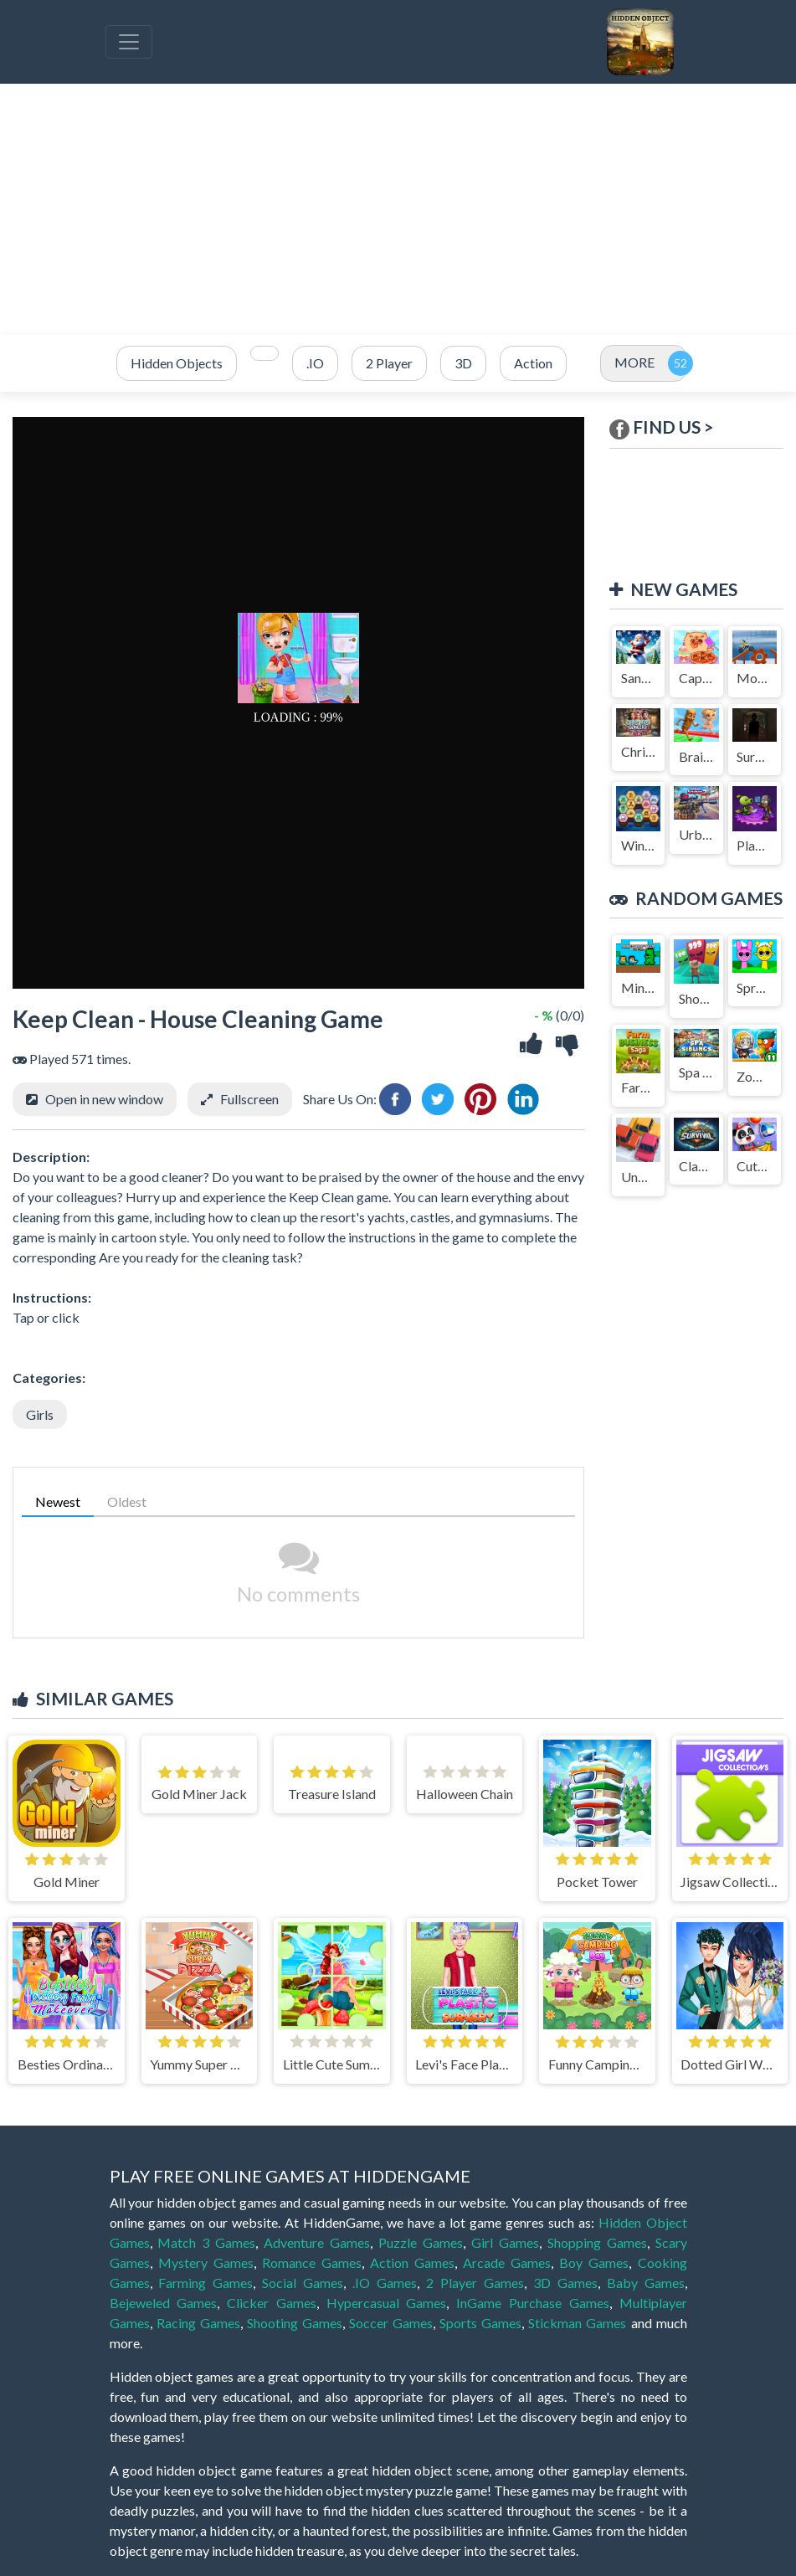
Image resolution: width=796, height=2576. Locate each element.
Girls (40, 1414)
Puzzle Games (420, 2242)
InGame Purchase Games (532, 2303)
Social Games (302, 2283)
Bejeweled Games (164, 2303)
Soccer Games (391, 2323)
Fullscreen (249, 1099)
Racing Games (198, 2323)
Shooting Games (294, 2323)
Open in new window (104, 1099)
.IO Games (384, 2283)
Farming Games (205, 2283)
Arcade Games (507, 2262)
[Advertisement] (398, 209)
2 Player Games (475, 2283)
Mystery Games (206, 2262)
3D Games (565, 2283)
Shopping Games (597, 2242)
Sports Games (480, 2323)
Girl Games (505, 2242)
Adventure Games (317, 2242)
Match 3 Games (206, 2242)
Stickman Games (577, 2323)
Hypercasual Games (386, 2303)
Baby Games (646, 2283)
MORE (634, 362)
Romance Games (312, 2262)
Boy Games (594, 2262)
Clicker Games (271, 2303)
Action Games (412, 2262)
